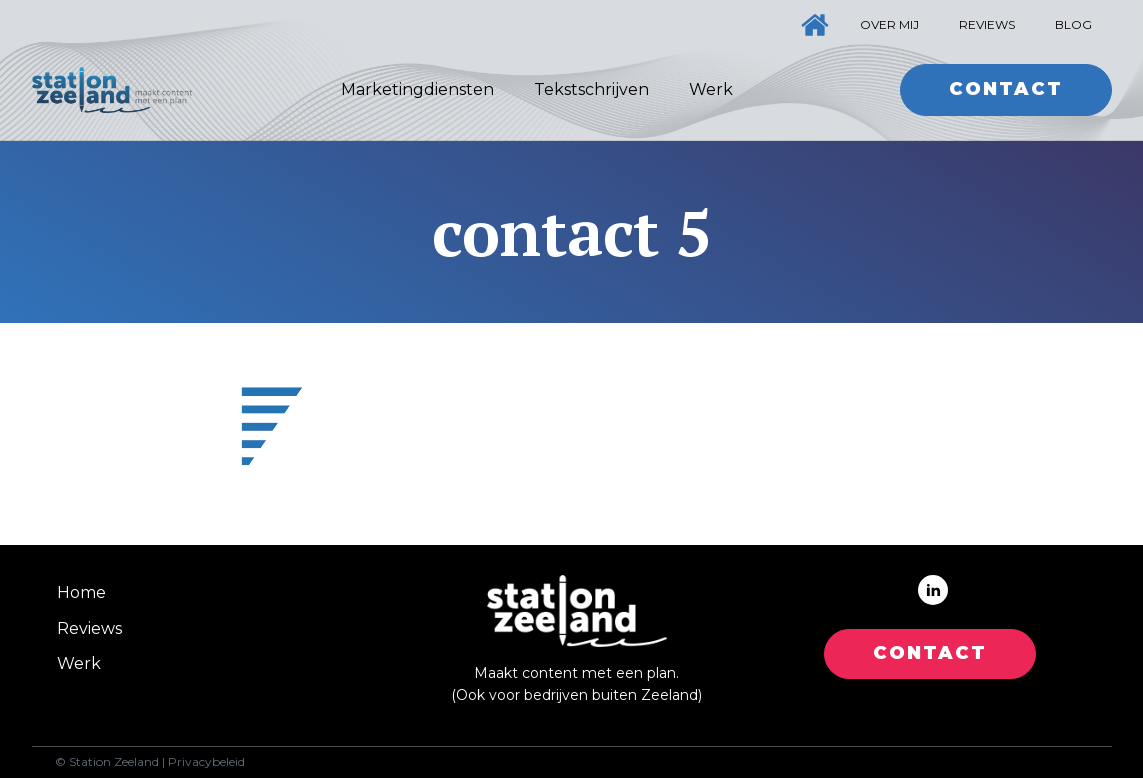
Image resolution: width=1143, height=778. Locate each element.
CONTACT (930, 653)
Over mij (889, 24)
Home (81, 592)
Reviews (987, 24)
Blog (1073, 24)
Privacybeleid (206, 762)
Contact (1006, 89)
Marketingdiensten (417, 89)
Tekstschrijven (591, 89)
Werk (711, 89)
